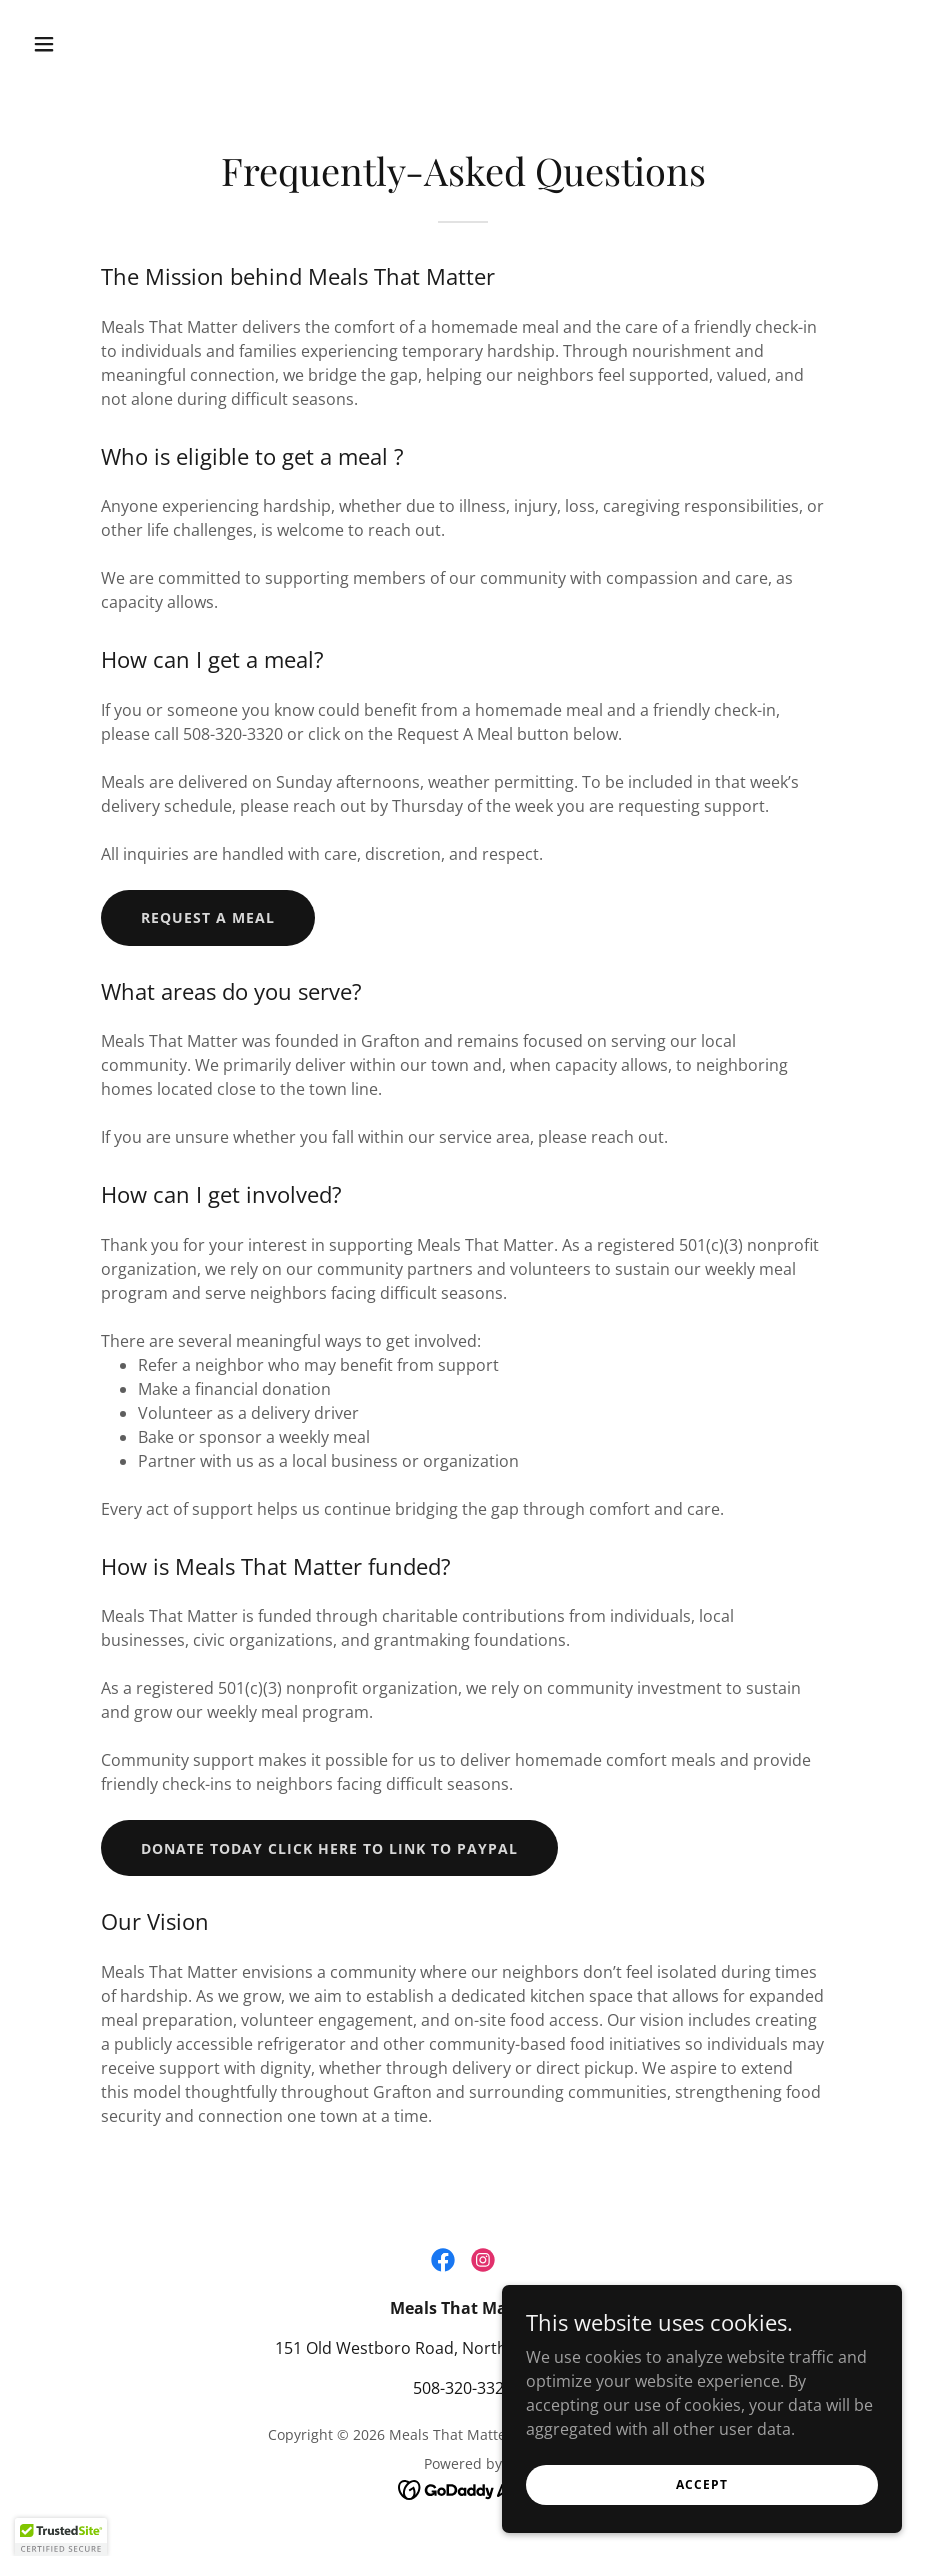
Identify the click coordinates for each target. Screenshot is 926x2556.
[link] (443, 2260)
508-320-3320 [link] (463, 2388)
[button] (90, 44)
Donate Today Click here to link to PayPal (329, 1848)
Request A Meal (208, 917)
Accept (701, 2525)
